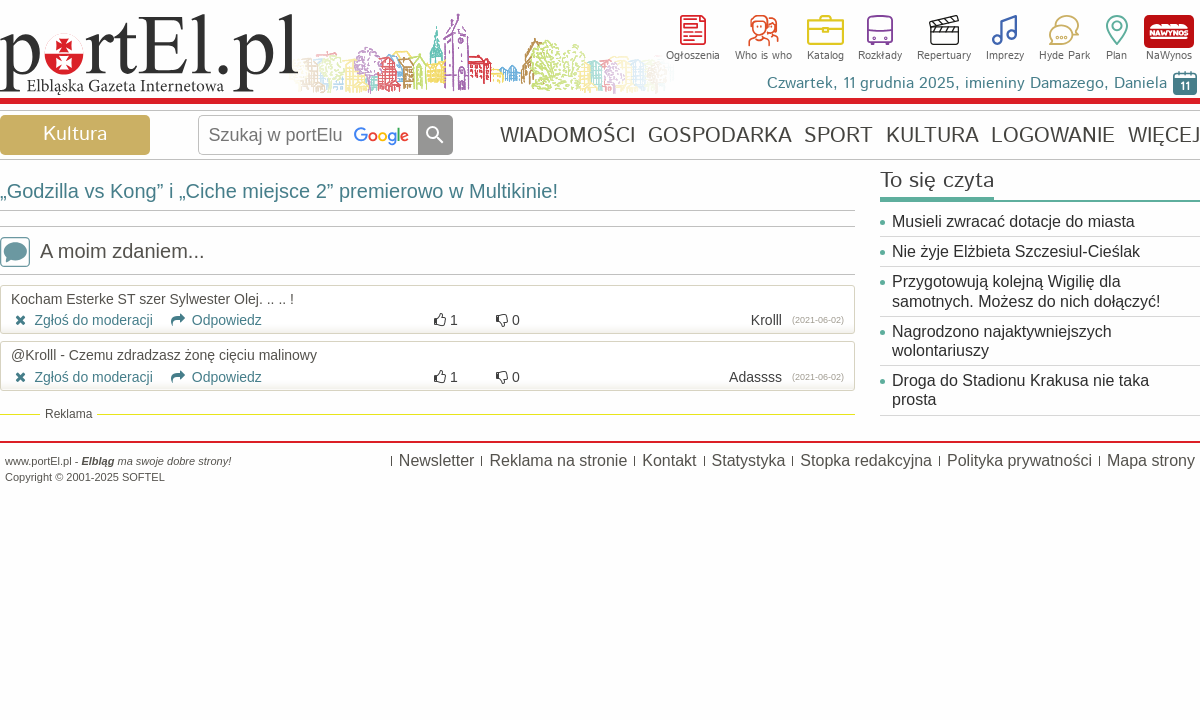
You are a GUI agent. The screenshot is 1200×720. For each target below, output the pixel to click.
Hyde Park (1064, 56)
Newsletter (437, 460)
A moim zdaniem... (102, 253)
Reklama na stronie (558, 460)
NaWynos (1169, 31)
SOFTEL (143, 477)
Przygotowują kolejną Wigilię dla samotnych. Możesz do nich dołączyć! (1026, 291)
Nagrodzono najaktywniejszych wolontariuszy (1002, 341)
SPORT (838, 135)
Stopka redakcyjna (866, 460)
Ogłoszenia (693, 56)
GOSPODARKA (720, 135)
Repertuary (944, 56)
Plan (1116, 56)
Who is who (763, 56)
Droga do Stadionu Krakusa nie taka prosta (1020, 390)
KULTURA (932, 135)
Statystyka (749, 460)
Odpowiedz (209, 320)
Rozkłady (880, 56)
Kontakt (669, 460)
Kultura (75, 134)
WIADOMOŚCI (567, 135)
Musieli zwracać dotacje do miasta (1013, 221)
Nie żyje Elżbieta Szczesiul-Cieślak (1016, 251)
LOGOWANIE (1053, 135)
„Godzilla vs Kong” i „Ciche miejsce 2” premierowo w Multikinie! (279, 191)
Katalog (825, 56)
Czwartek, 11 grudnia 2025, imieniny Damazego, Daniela (967, 83)
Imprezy (1005, 56)
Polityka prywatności (1019, 460)
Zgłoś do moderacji (82, 320)
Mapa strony (1151, 460)
